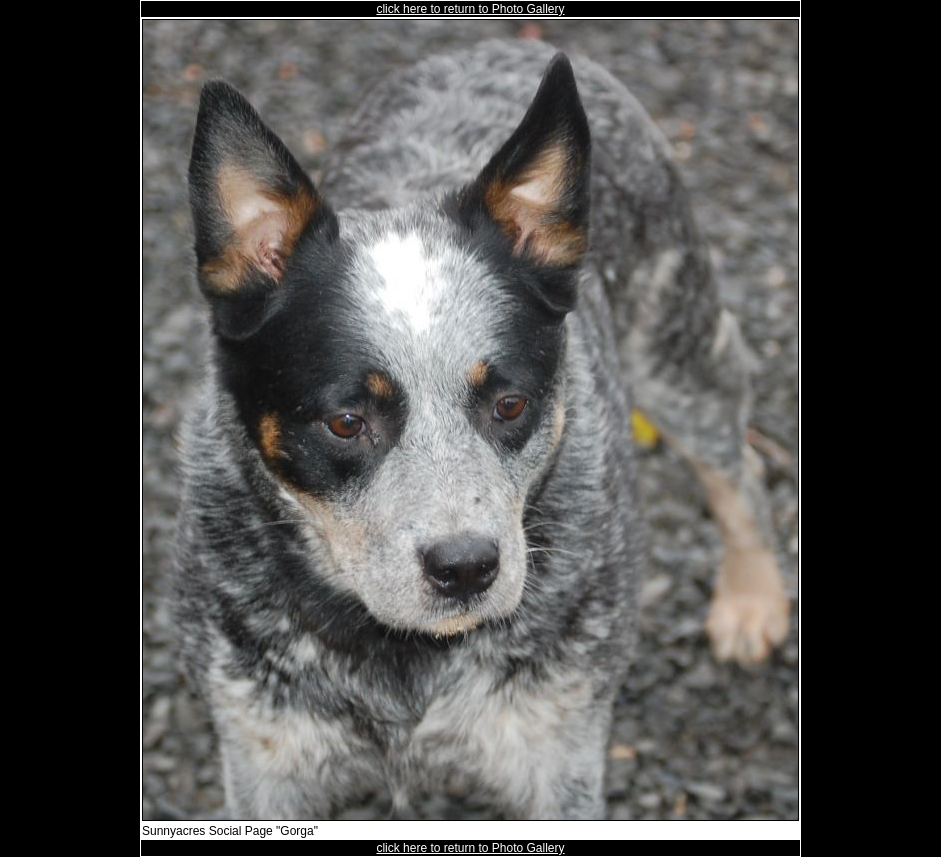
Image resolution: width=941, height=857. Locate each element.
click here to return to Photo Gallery (470, 9)
